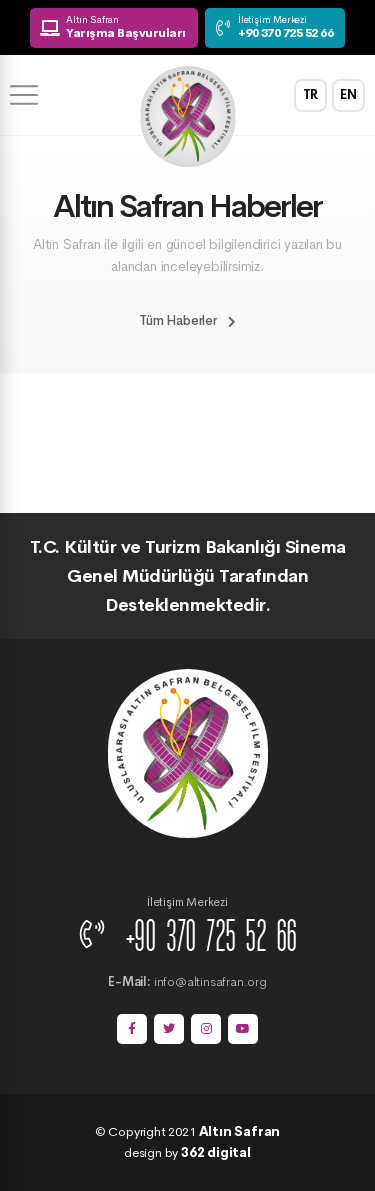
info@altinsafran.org (187, 981)
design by (187, 1152)
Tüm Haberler (187, 320)
